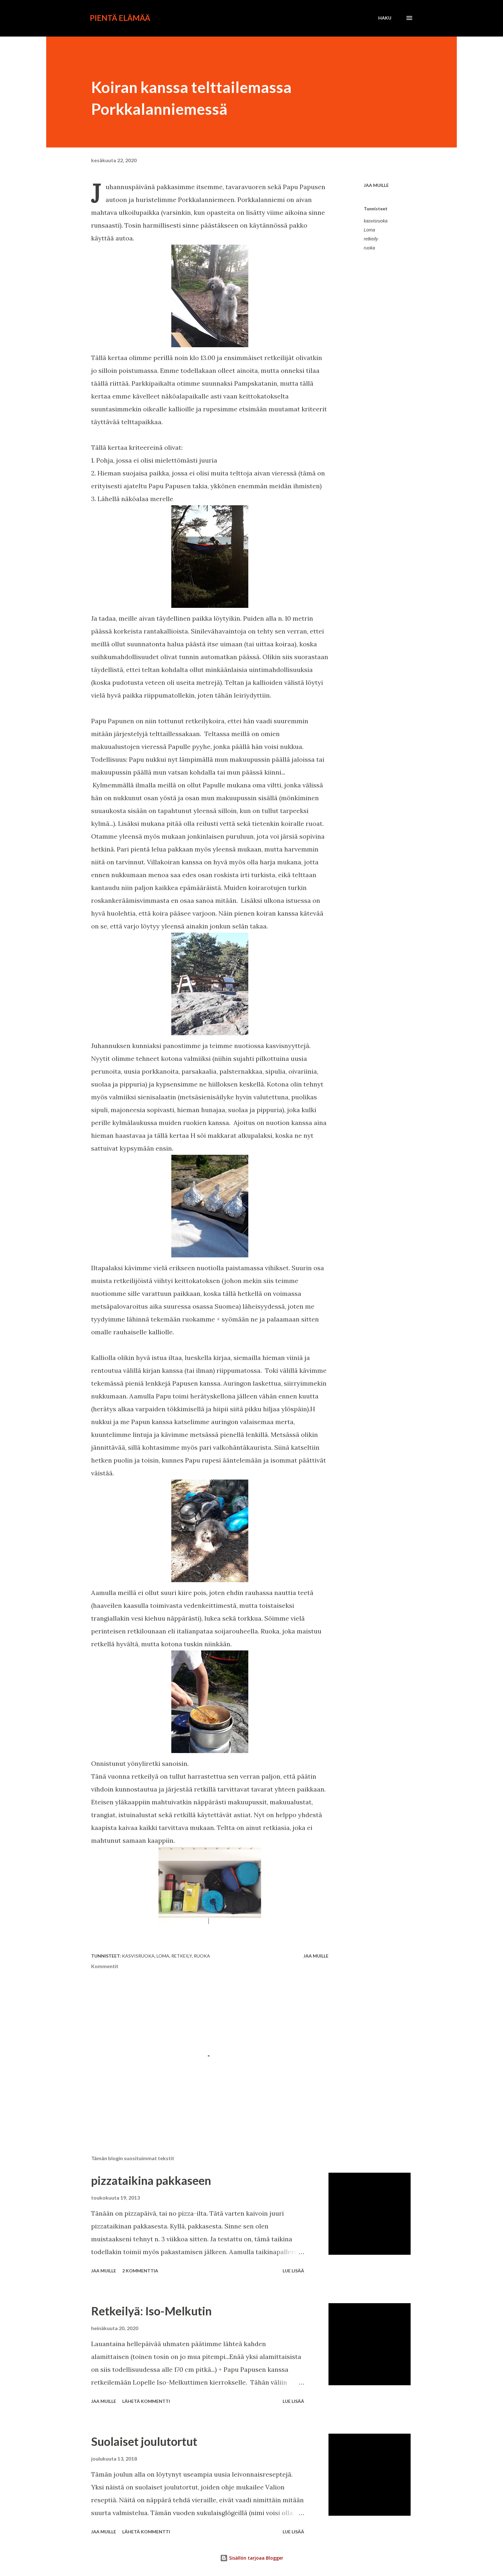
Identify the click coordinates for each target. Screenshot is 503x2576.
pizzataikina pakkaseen (151, 2180)
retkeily (371, 238)
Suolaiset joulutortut (144, 2441)
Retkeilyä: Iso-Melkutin (151, 2311)
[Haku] (384, 18)
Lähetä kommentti (146, 2401)
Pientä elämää (120, 17)
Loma (369, 229)
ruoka (369, 247)
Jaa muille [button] (376, 185)
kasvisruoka (376, 220)
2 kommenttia (140, 2270)
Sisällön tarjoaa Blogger (251, 2558)
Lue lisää (293, 2270)
